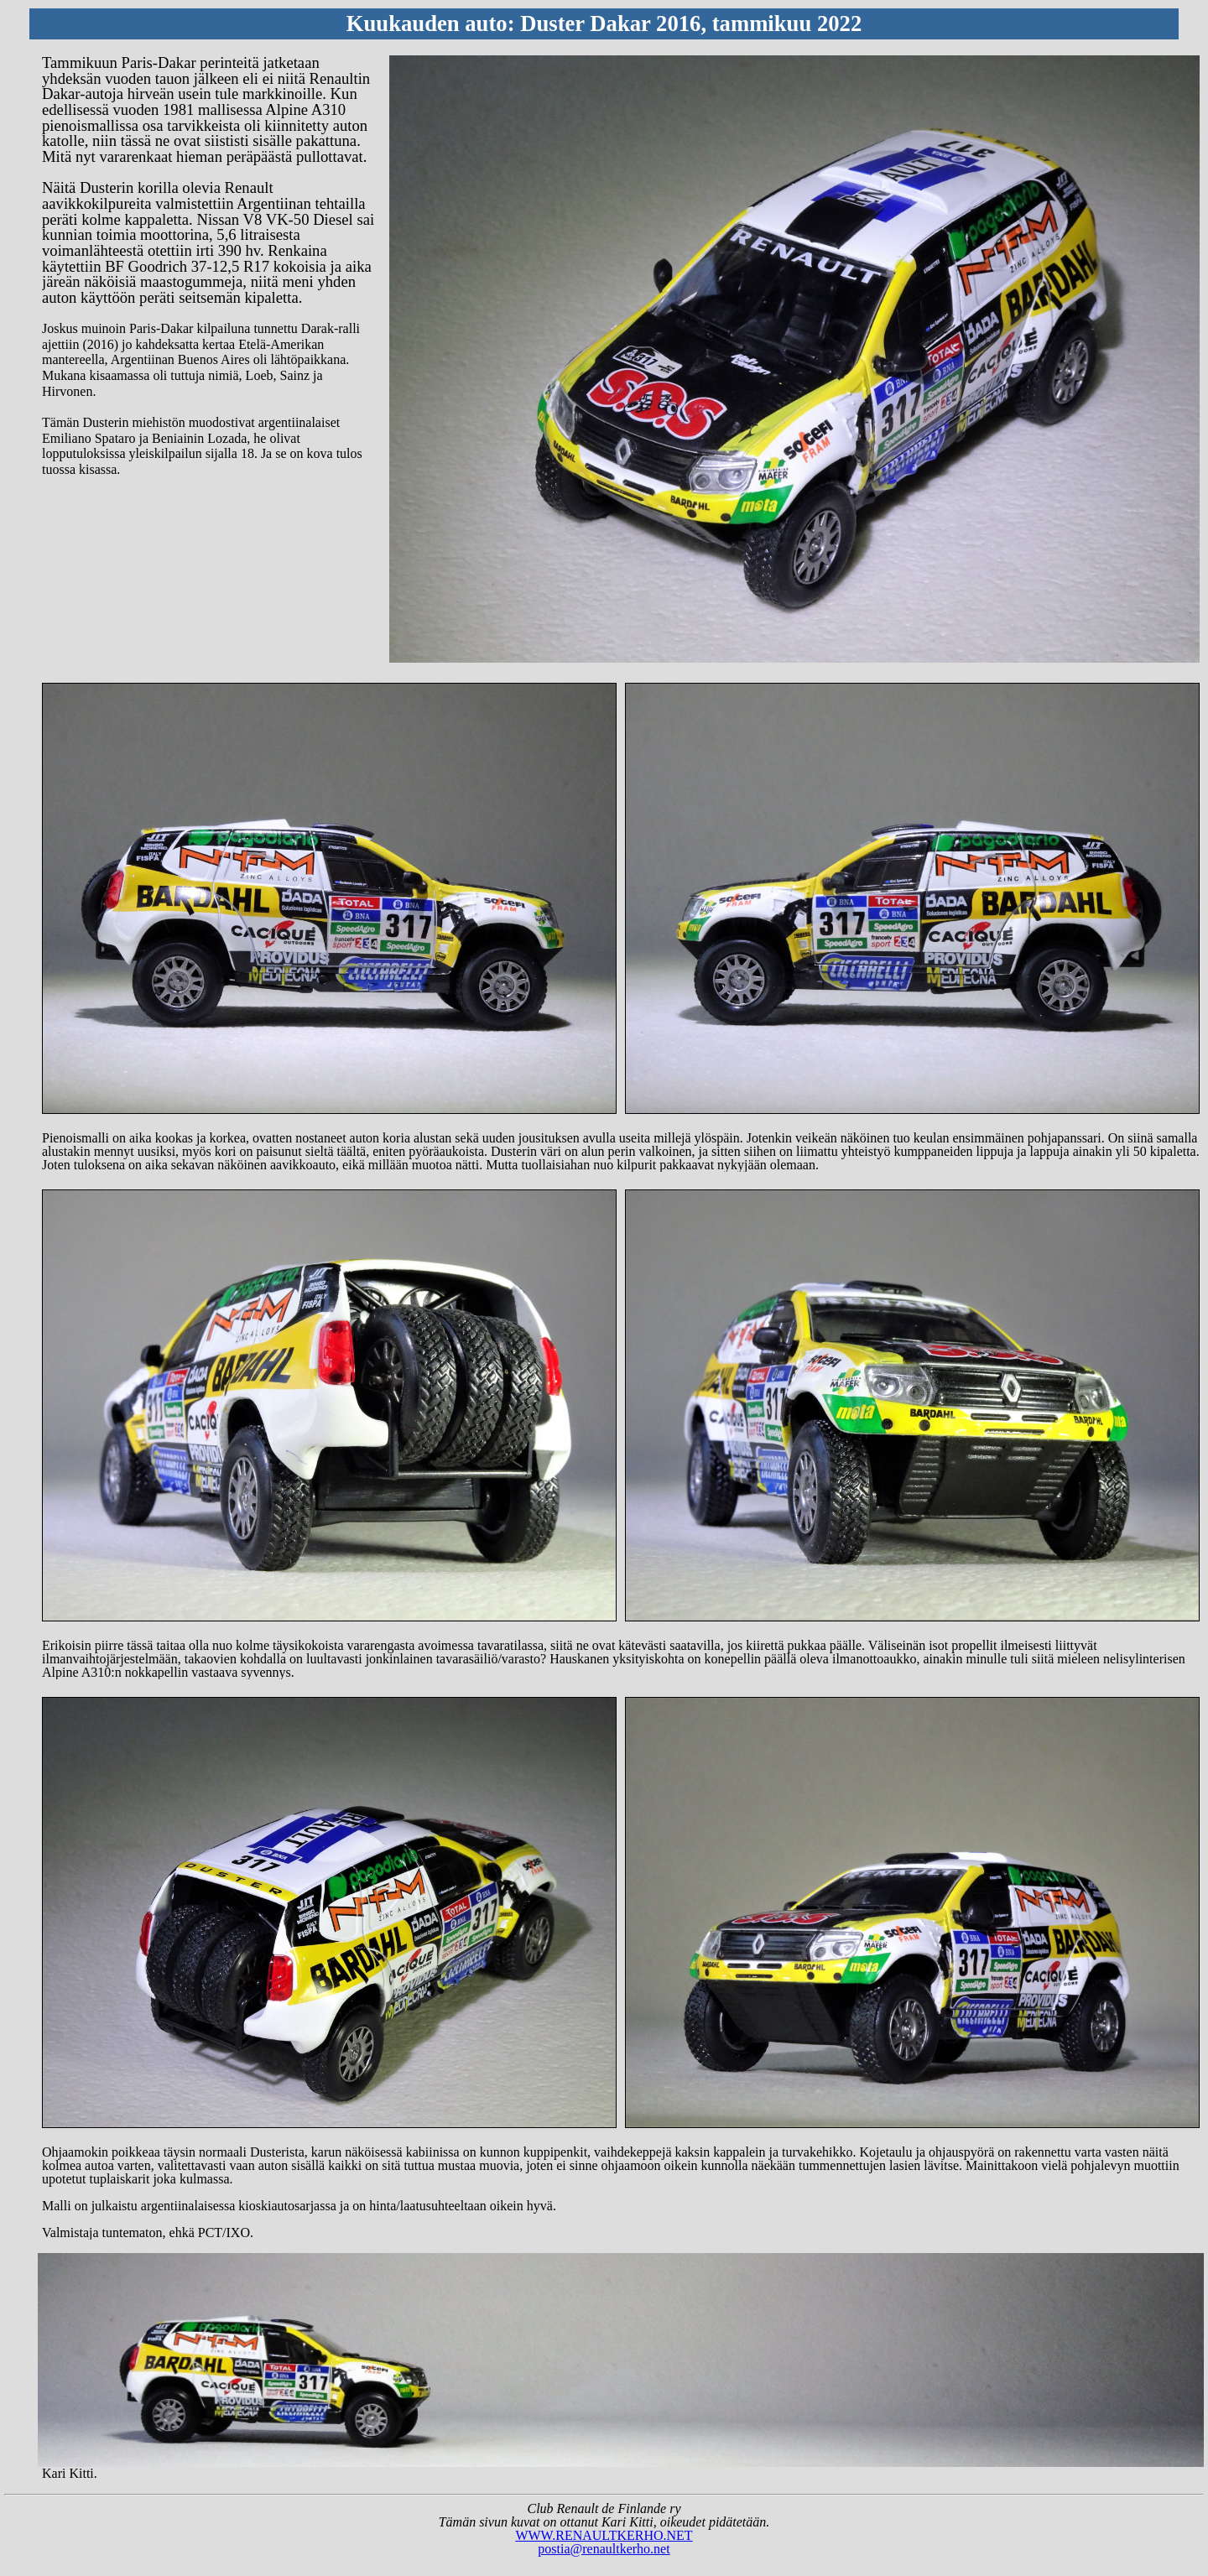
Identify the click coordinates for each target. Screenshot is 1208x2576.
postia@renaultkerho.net (603, 2549)
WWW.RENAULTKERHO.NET (603, 2535)
